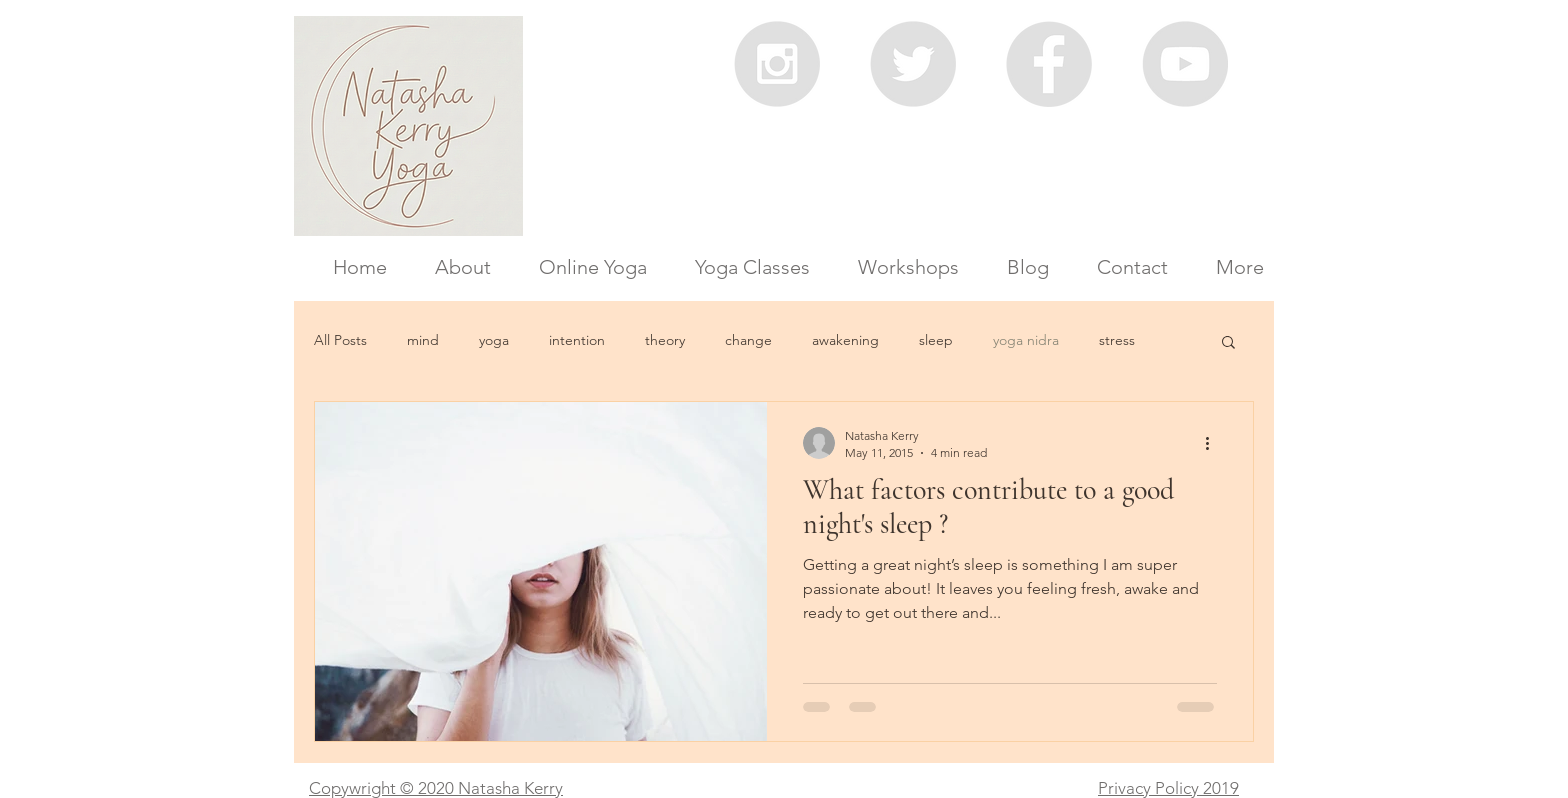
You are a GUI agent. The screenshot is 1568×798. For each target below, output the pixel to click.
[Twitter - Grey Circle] (913, 64)
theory (665, 340)
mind (423, 340)
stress (1117, 340)
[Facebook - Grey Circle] (1049, 64)
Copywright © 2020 (381, 788)
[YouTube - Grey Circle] (1185, 64)
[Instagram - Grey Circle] (777, 64)
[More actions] (1214, 443)
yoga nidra (1026, 340)
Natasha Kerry (508, 788)
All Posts (340, 340)
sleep (936, 340)
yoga (494, 340)
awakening (845, 340)
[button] (1228, 343)
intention (577, 340)
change (748, 340)
